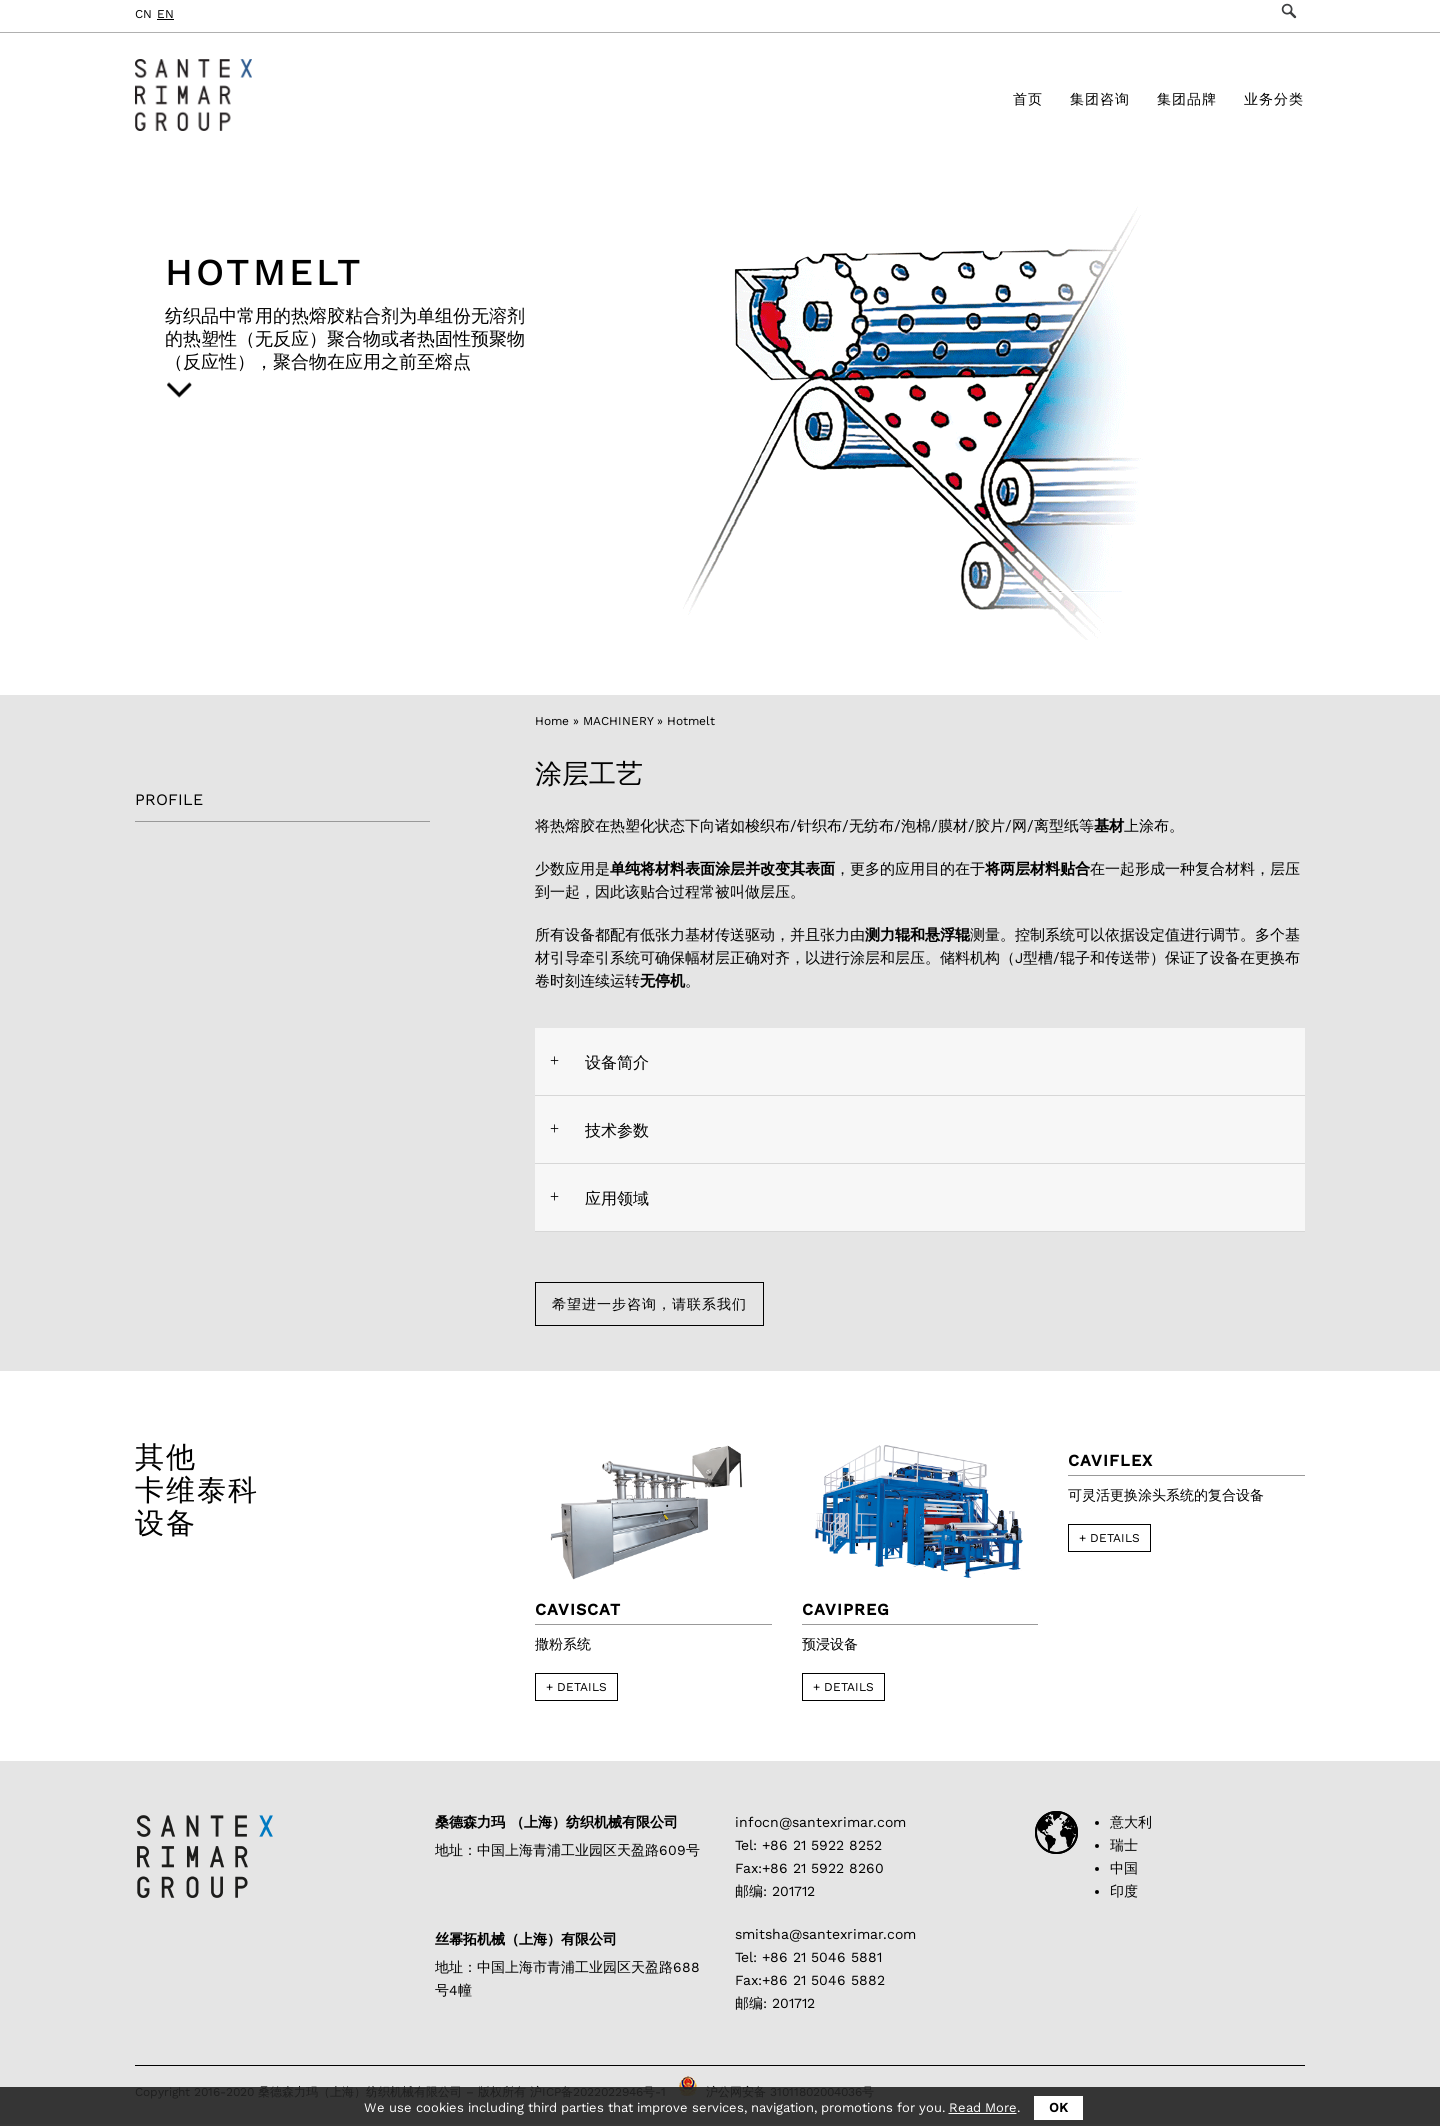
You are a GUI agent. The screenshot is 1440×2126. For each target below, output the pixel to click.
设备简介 (617, 1062)
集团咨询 (1100, 103)
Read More (983, 2107)
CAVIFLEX (1110, 1461)
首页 (1028, 103)
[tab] (920, 1061)
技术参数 (617, 1130)
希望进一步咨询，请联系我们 (666, 1304)
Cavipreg (846, 1610)
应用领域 (617, 1198)
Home (552, 721)
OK (1058, 2107)
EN (165, 14)
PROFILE (169, 799)
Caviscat (578, 1610)
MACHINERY (618, 721)
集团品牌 (1187, 103)
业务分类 (1274, 103)
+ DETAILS (576, 1688)
